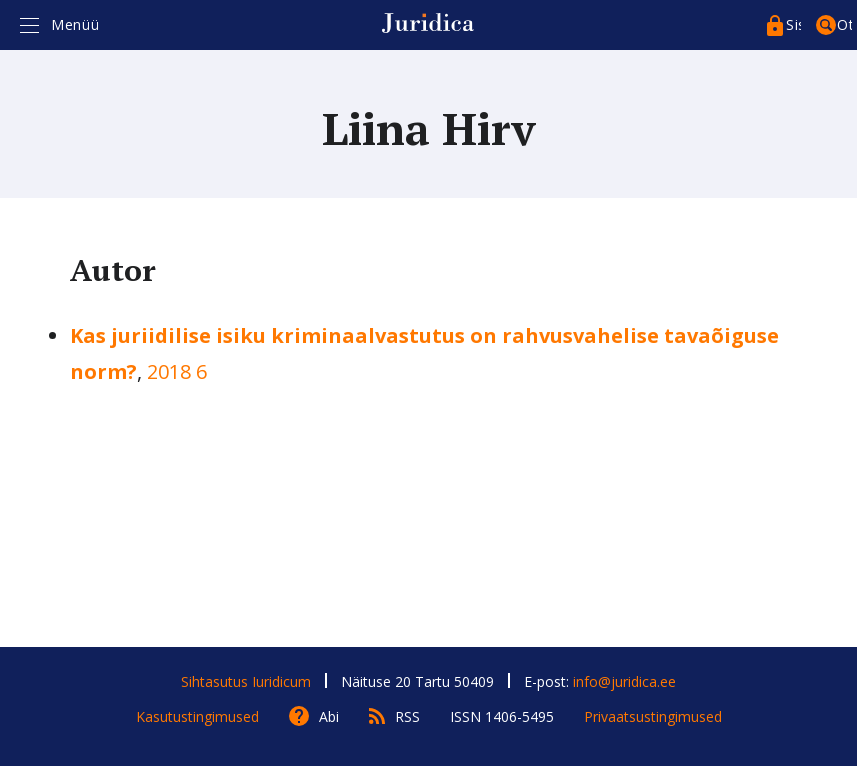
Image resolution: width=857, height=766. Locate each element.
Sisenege (793, 24)
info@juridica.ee (624, 681)
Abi (329, 716)
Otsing (844, 24)
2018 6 (177, 371)
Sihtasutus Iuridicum (246, 681)
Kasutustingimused (197, 716)
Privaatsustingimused (653, 716)
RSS (407, 716)
